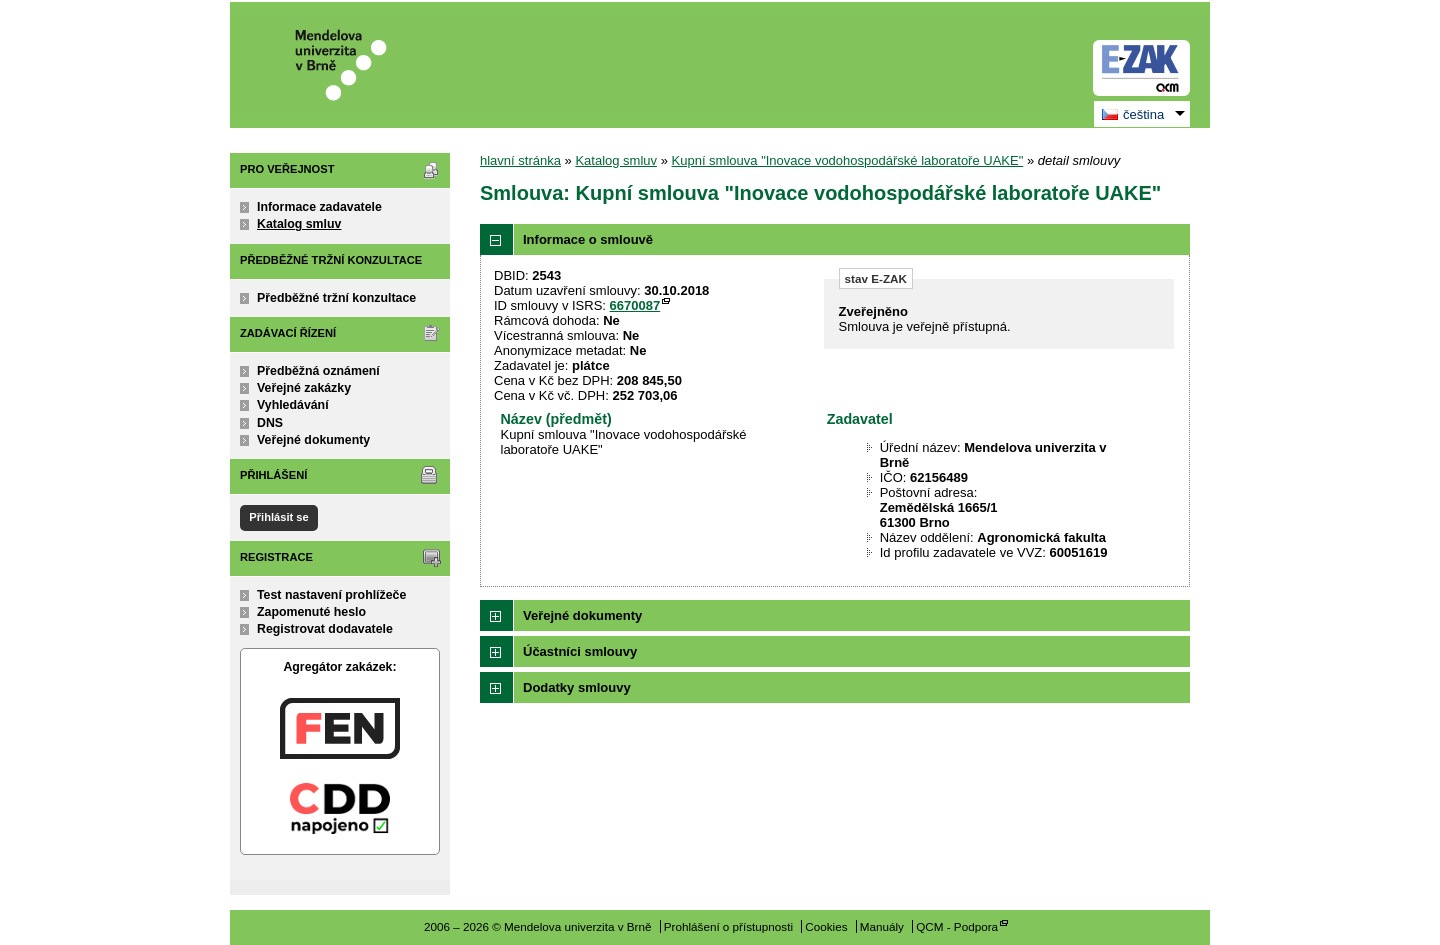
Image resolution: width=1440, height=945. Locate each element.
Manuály (882, 926)
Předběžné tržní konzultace (336, 298)
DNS (270, 423)
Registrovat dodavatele (325, 629)
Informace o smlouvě (588, 239)
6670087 (635, 305)
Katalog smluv (299, 224)
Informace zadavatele (319, 207)
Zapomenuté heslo (311, 612)
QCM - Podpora (957, 926)
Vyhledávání (293, 405)
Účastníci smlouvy (580, 651)
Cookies (826, 926)
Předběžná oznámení (318, 371)
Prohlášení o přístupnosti (728, 926)
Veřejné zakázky (304, 388)
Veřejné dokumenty (313, 440)
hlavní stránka (520, 160)
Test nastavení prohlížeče (331, 595)
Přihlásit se (278, 517)
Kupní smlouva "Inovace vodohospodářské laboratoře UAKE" (848, 160)
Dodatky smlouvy (577, 687)
